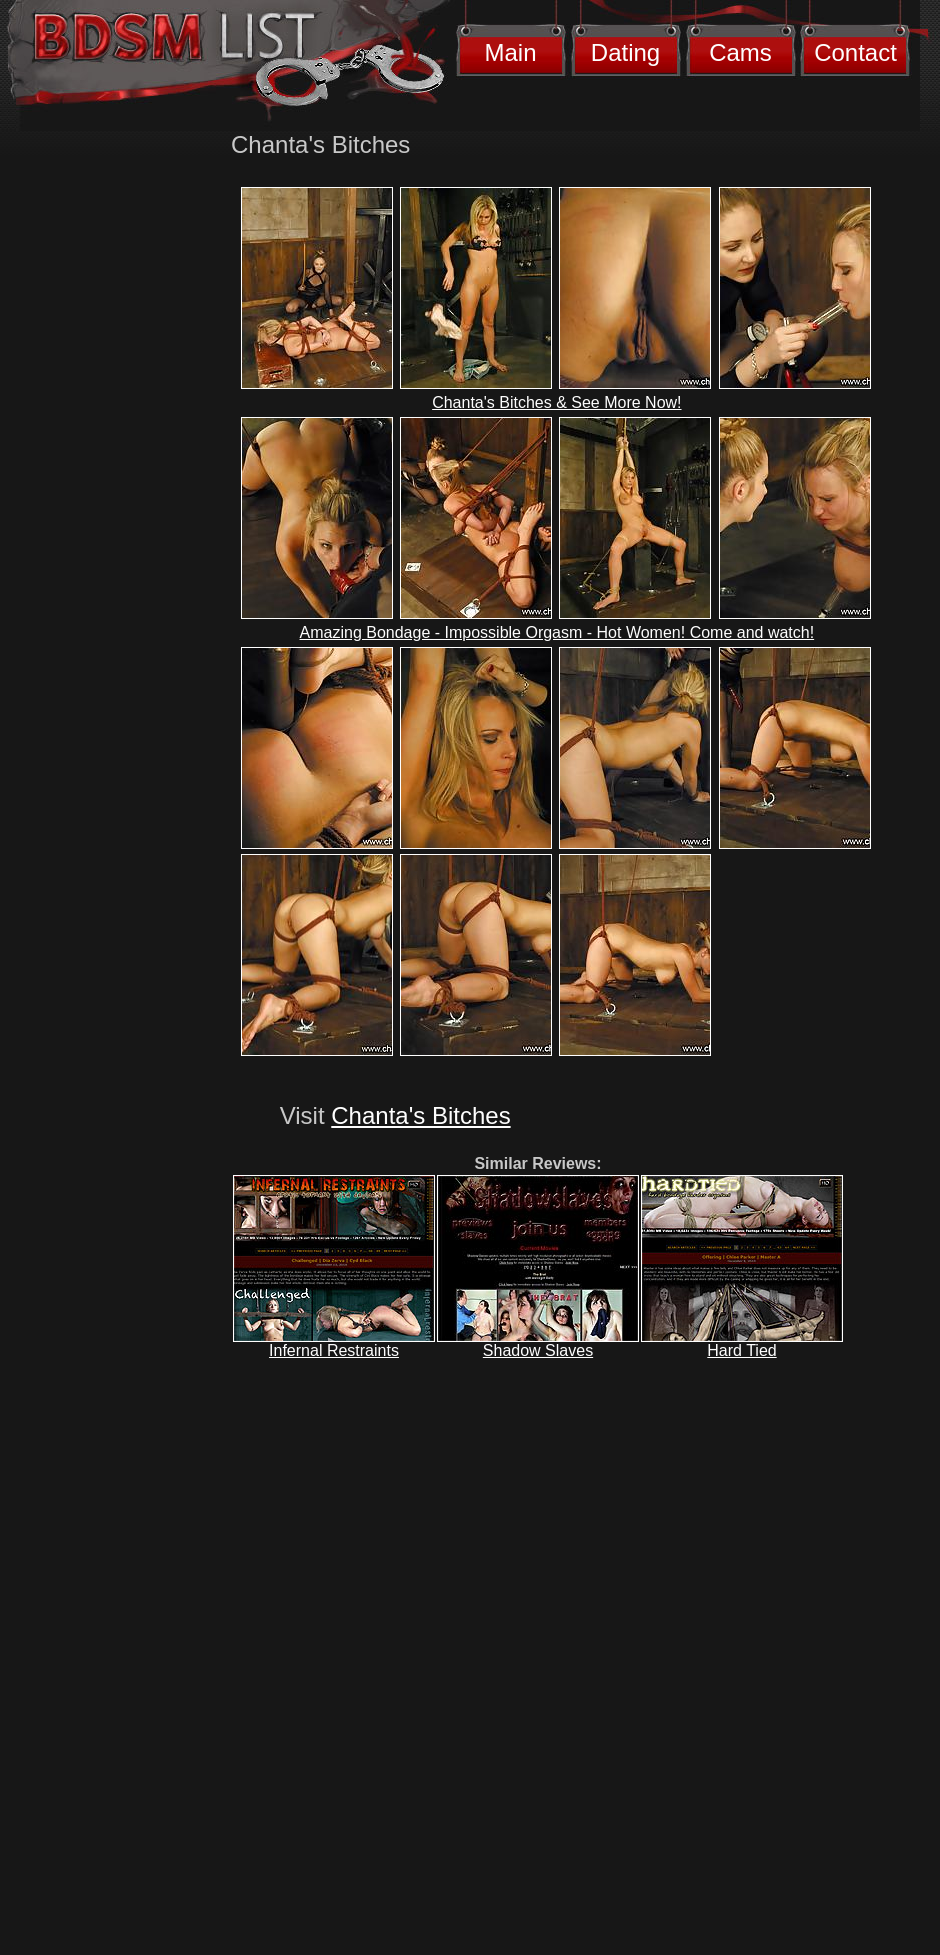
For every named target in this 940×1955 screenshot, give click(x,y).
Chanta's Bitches (420, 1115)
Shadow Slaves (538, 1350)
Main (510, 52)
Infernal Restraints (334, 1350)
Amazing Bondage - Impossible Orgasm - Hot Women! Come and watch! (557, 632)
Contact (855, 52)
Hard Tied (741, 1350)
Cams (740, 52)
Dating (625, 52)
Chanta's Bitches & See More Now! (556, 402)
